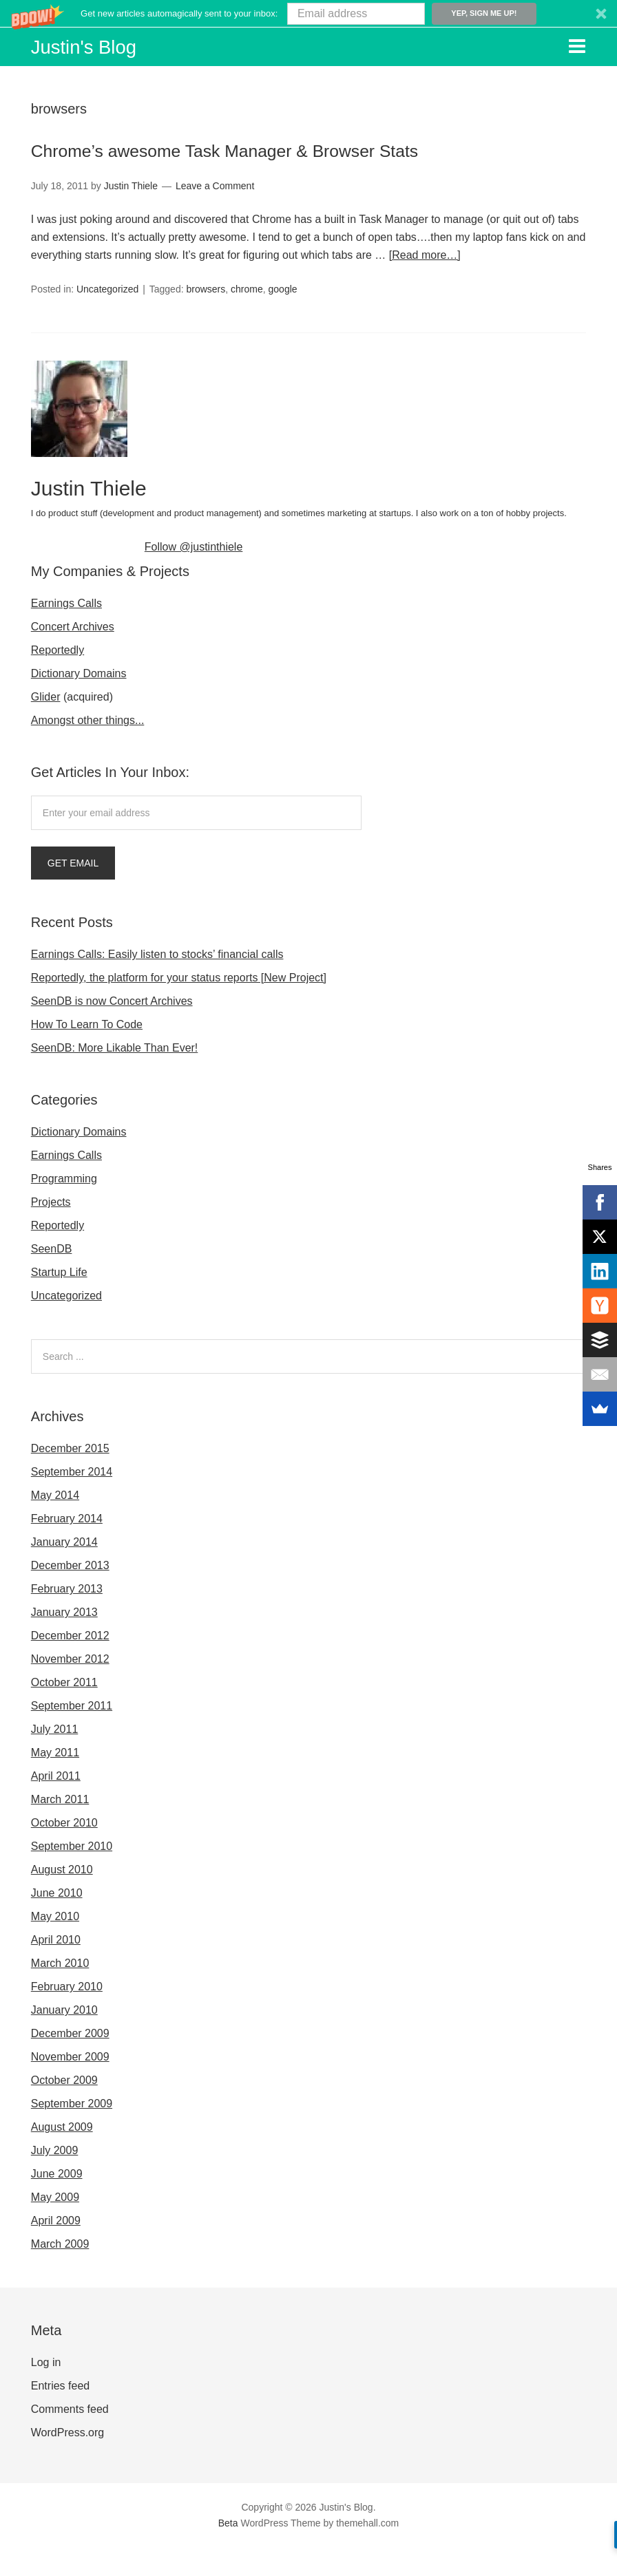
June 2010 (57, 1921)
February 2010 (67, 2015)
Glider (46, 725)
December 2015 (70, 1476)
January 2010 (64, 2038)
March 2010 (60, 1991)
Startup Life (59, 1300)
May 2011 (55, 1781)
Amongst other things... (88, 748)
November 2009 (70, 2085)
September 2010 (71, 1874)
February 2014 (67, 1547)
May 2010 (55, 1944)
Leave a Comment (215, 215)
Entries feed (60, 2414)
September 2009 (71, 2132)
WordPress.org (67, 2461)
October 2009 (64, 2108)
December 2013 (70, 1593)
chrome (247, 317)
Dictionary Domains (79, 701)
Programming (64, 1207)
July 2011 (55, 1757)
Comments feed (70, 2437)
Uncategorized (107, 317)
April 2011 (56, 1804)
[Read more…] (425, 284)
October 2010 (64, 1851)
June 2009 (57, 2202)
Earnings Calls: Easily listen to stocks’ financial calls (157, 982)
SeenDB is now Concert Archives (112, 1029)
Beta (228, 2551)
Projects (51, 1230)
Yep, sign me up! (483, 13)
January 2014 (64, 1570)
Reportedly (57, 678)
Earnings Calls (66, 631)
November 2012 (70, 1687)
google (283, 317)
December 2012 (70, 1664)
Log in (46, 2390)
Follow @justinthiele (194, 575)
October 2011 (64, 1710)
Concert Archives (72, 655)
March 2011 (60, 1827)
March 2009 (60, 2272)
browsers (205, 317)
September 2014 (71, 1500)
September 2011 (71, 1734)
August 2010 (62, 1898)
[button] (308, 13)
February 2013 (67, 1617)
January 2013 (64, 1640)
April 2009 (56, 2249)
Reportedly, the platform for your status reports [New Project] (178, 1006)
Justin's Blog (98, 45)
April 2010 (56, 1968)
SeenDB (51, 1277)
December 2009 (70, 2061)
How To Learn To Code (87, 1052)
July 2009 (55, 2178)
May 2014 (55, 1523)
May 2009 (55, 2225)
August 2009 (62, 2155)
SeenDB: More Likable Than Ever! (114, 1076)
